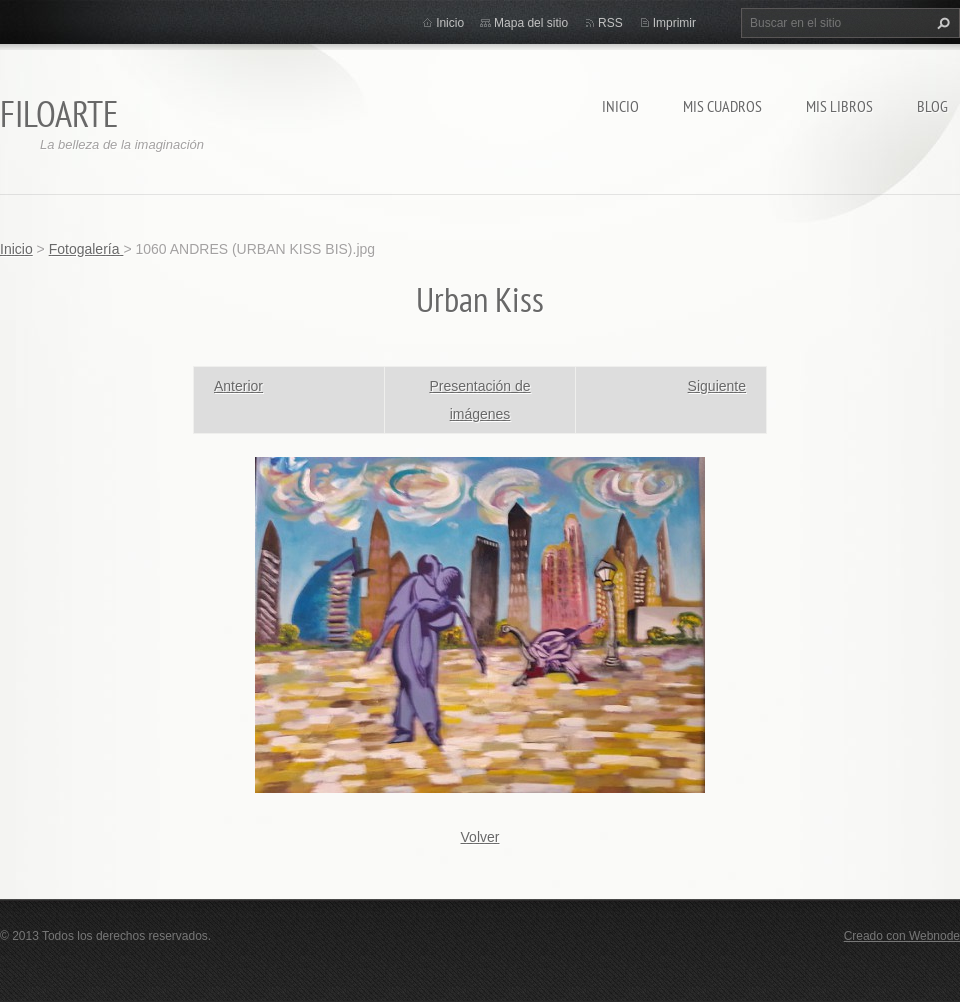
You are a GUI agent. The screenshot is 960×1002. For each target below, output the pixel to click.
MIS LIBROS (839, 106)
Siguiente (717, 386)
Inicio (620, 106)
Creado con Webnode (902, 936)
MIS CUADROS (722, 106)
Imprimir (674, 23)
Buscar (941, 23)
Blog (932, 106)
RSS (610, 23)
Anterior (238, 386)
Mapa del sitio (531, 23)
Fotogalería (86, 249)
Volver (480, 837)
